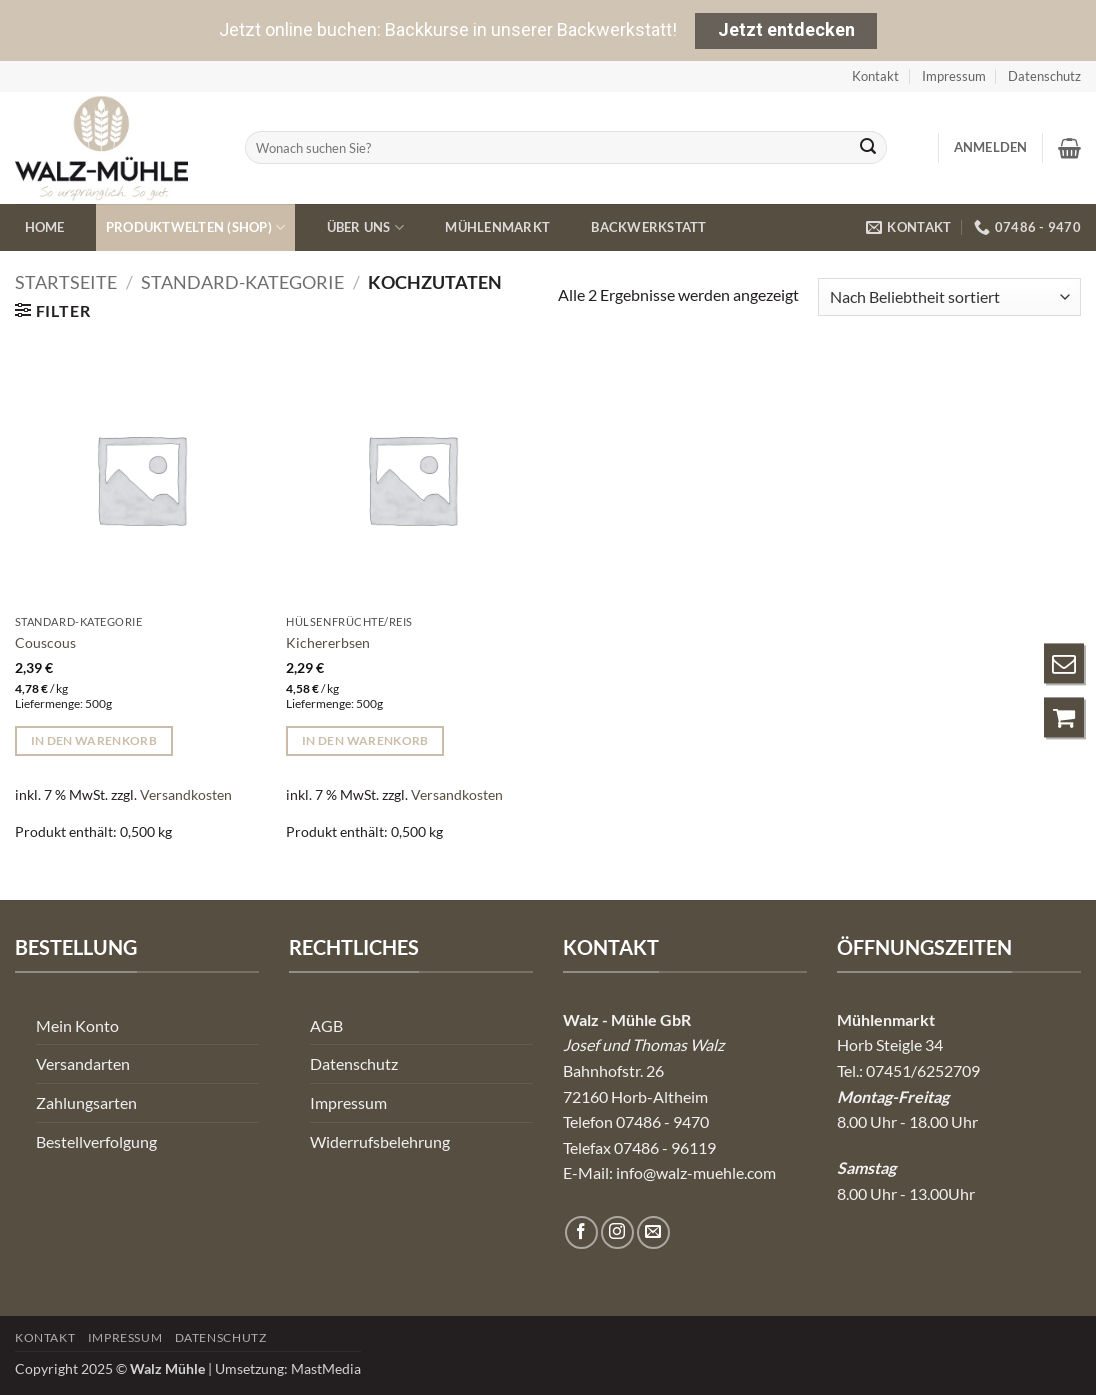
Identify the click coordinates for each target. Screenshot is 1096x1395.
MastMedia (326, 1368)
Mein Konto (77, 1025)
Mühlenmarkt (497, 227)
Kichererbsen (328, 642)
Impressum (954, 76)
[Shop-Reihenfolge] (949, 297)
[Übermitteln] (868, 148)
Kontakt (875, 76)
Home (45, 227)
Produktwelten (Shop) (196, 227)
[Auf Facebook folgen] (581, 1232)
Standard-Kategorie (242, 282)
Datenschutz (1044, 76)
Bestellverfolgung (96, 1141)
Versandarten (83, 1063)
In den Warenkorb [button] (94, 740)
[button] (991, 147)
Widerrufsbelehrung (380, 1141)
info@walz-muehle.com (696, 1172)
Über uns (366, 227)
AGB (326, 1025)
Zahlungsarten (86, 1102)
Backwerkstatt (648, 227)
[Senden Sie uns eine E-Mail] (653, 1232)
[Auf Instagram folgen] (617, 1232)
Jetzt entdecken (786, 29)
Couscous (45, 642)
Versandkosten (186, 794)
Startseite (66, 282)
